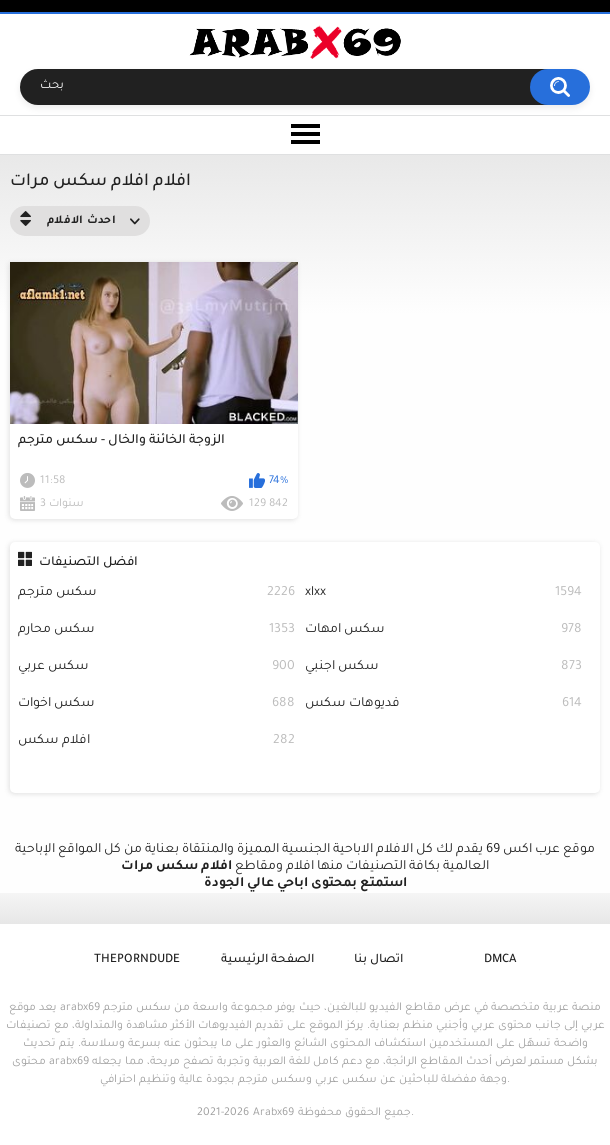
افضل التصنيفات (88, 563)
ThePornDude (137, 960)
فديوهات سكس (443, 704)
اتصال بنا (378, 960)
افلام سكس (156, 741)
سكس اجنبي (443, 667)
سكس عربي (156, 667)
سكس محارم (156, 630)
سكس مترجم (156, 593)
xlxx (443, 593)
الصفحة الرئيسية (267, 960)
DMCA (500, 960)
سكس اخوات (156, 704)
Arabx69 (273, 1113)
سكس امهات (443, 630)
